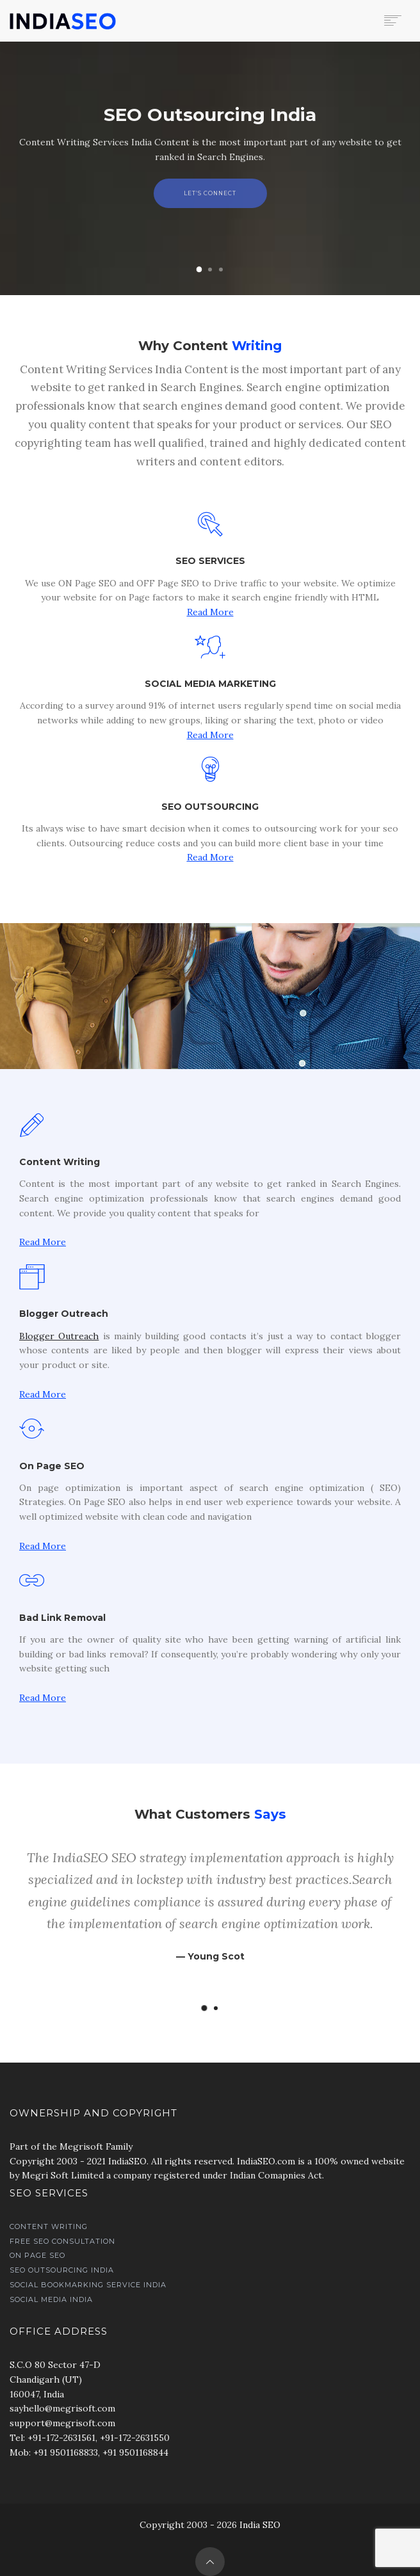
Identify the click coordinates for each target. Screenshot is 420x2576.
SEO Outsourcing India (62, 2270)
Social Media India (51, 2299)
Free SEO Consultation (62, 2241)
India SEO (259, 2525)
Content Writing (49, 2226)
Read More (210, 612)
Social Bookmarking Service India (88, 2284)
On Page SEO (37, 2255)
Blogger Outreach (59, 1336)
